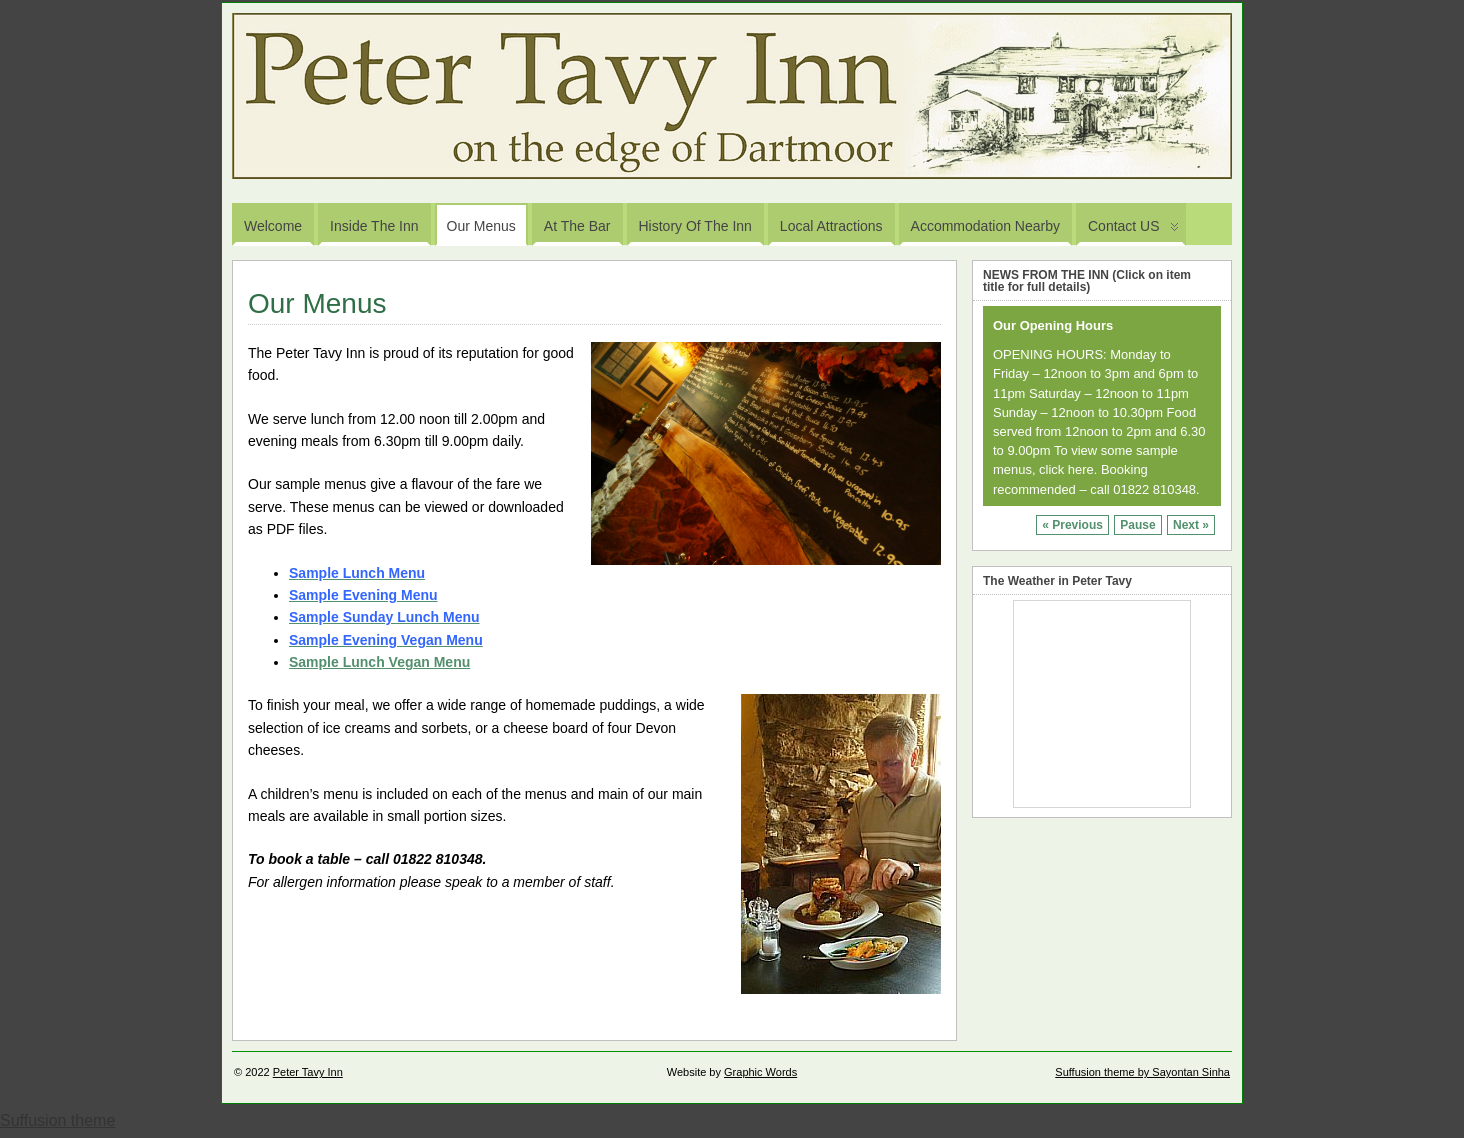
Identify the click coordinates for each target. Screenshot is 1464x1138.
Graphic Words (760, 1072)
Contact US (1133, 231)
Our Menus (481, 226)
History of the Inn (695, 226)
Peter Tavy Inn (308, 1072)
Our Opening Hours (1053, 325)
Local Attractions (831, 226)
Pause (1137, 525)
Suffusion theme (57, 1120)
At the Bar (577, 226)
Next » (1191, 525)
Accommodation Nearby (985, 226)
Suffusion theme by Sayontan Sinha (1142, 1072)
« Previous (1072, 525)
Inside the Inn (374, 226)
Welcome (273, 226)
